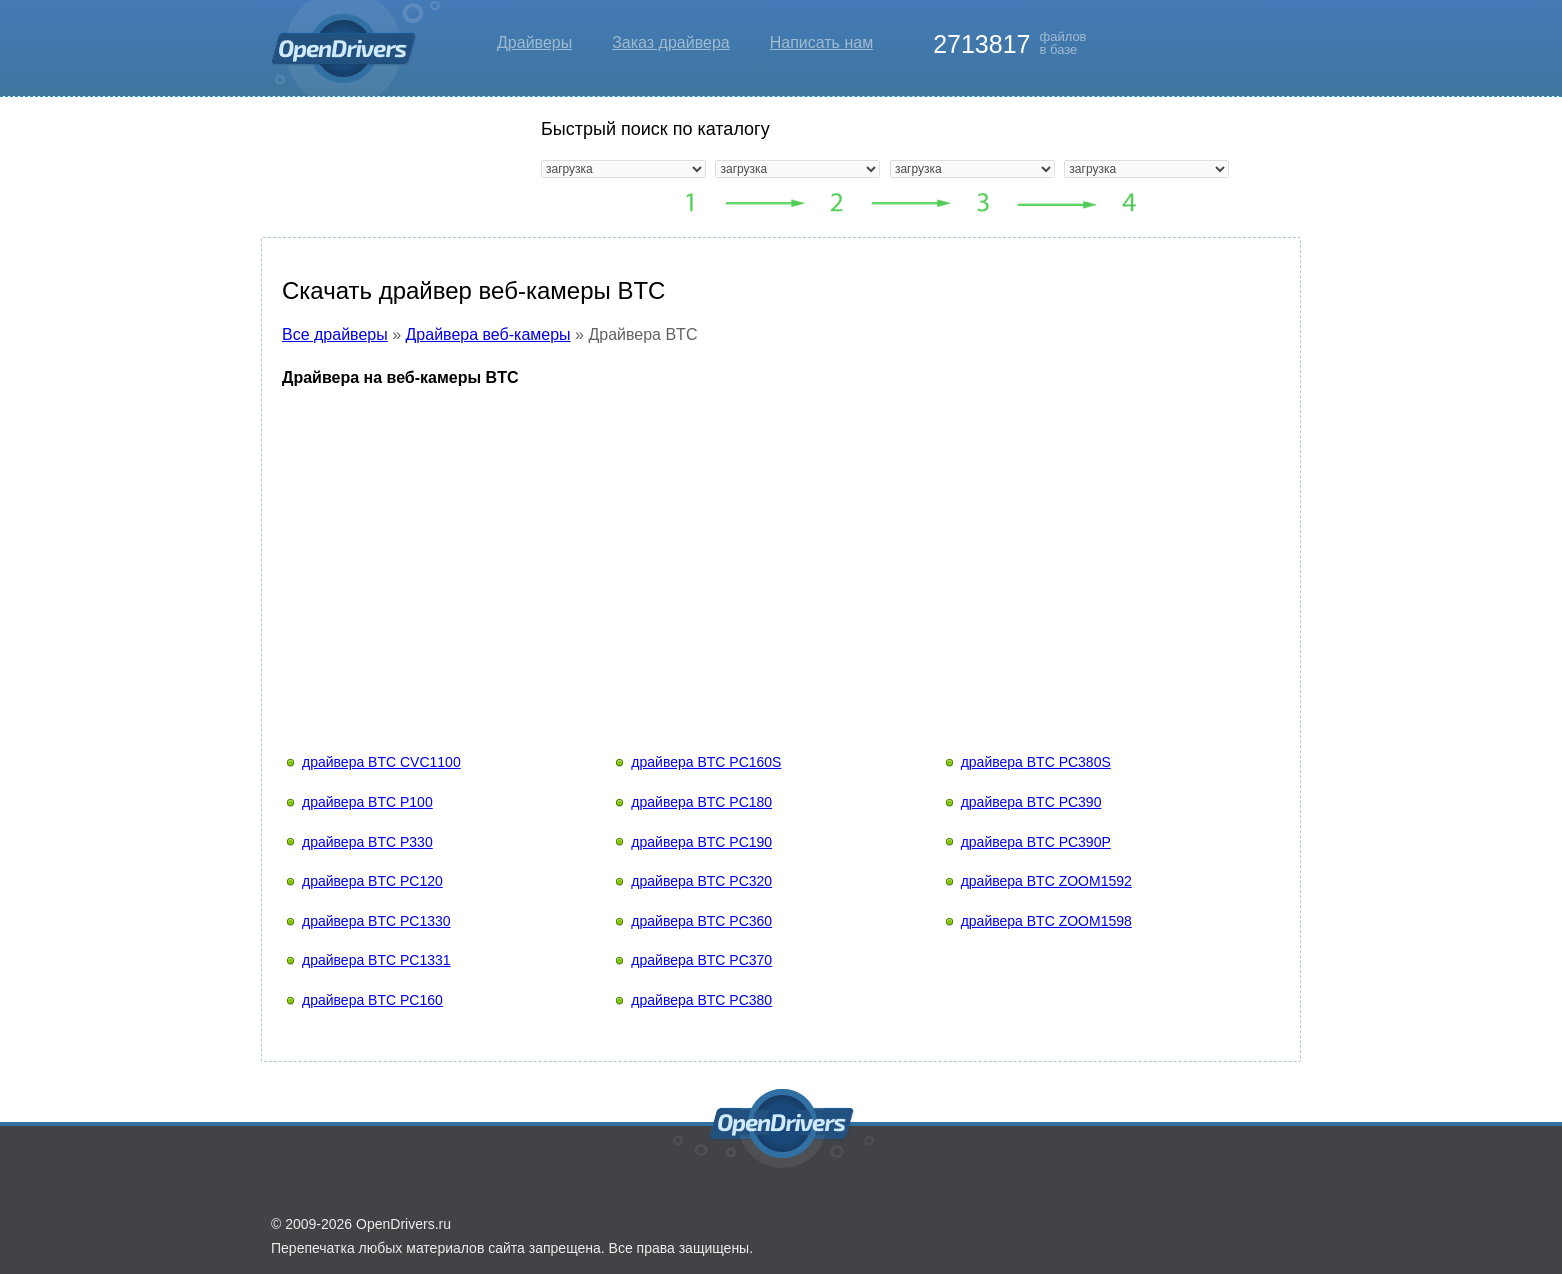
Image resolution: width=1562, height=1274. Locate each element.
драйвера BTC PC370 (701, 960)
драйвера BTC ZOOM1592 (1046, 881)
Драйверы (534, 42)
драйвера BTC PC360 (701, 921)
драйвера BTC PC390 (1031, 802)
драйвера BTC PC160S (706, 762)
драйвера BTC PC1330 (376, 921)
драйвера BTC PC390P (1036, 842)
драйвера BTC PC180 (701, 802)
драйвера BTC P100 (367, 802)
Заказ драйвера (671, 42)
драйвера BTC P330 (367, 842)
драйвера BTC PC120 (372, 881)
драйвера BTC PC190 (701, 842)
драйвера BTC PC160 (372, 1000)
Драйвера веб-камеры (488, 334)
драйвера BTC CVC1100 (381, 762)
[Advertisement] (781, 551)
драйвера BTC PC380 (701, 1000)
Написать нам (821, 42)
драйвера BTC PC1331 (376, 960)
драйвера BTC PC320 (701, 881)
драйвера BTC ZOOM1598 (1046, 921)
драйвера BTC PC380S (1036, 762)
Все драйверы (335, 334)
